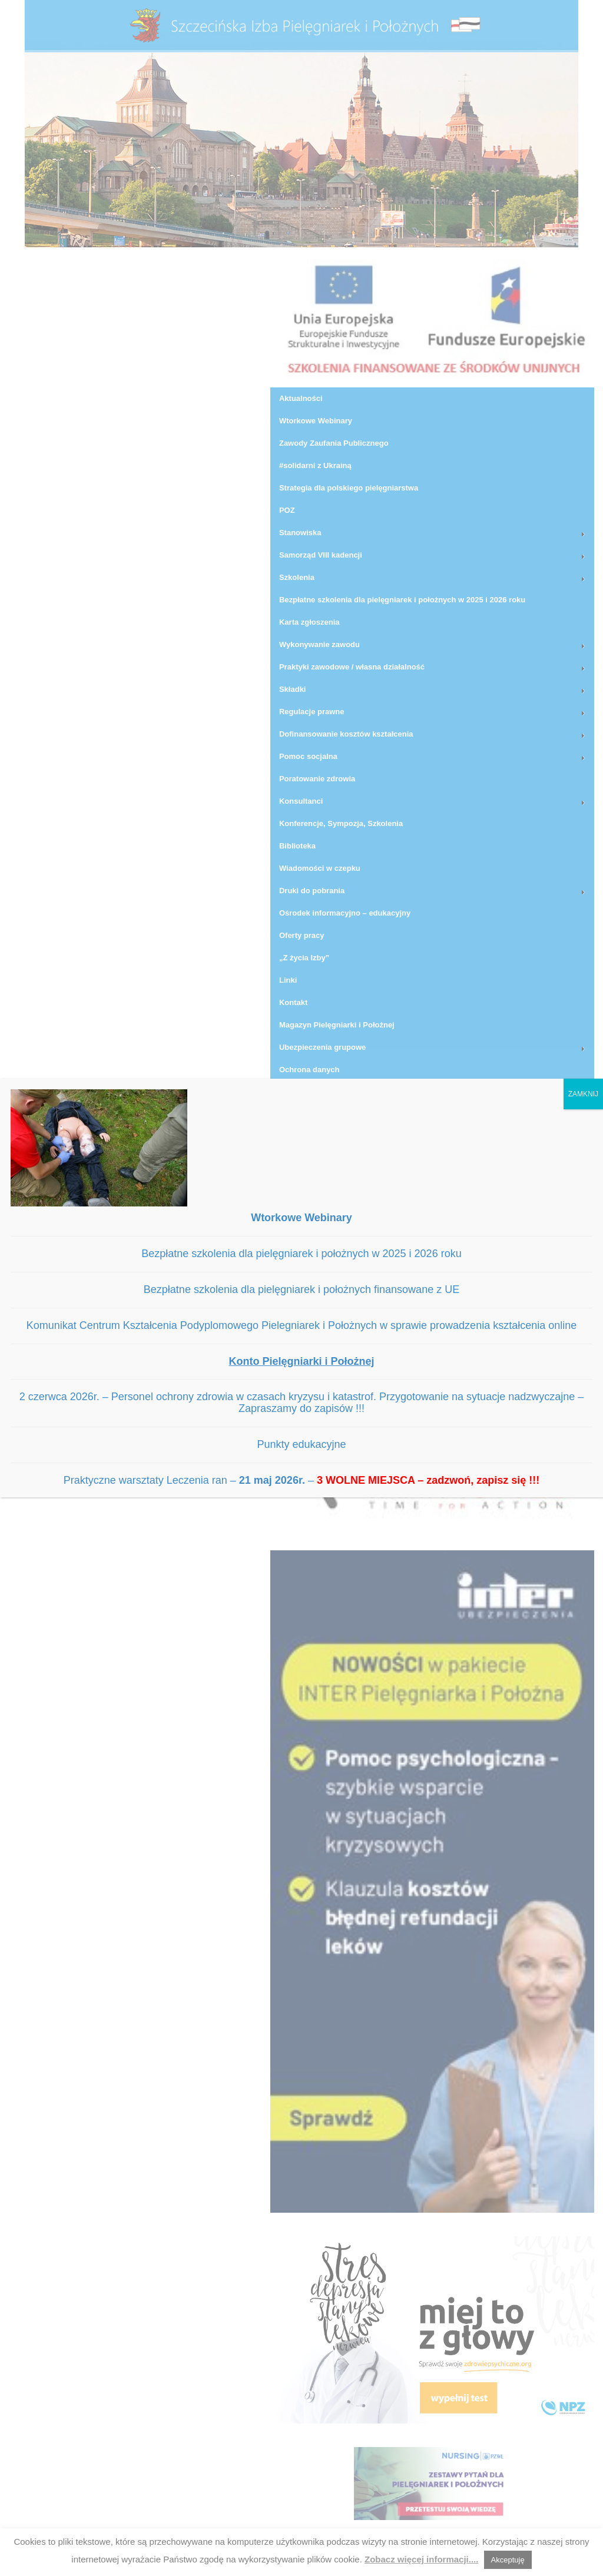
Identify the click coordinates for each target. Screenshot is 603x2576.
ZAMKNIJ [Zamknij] (583, 1094)
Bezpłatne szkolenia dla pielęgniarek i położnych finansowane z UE (301, 1289)
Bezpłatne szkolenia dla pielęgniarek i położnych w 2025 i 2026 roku (301, 1253)
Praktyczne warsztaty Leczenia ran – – (302, 1480)
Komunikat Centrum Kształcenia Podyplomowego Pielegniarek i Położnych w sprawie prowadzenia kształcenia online (301, 1325)
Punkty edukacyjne (301, 1444)
